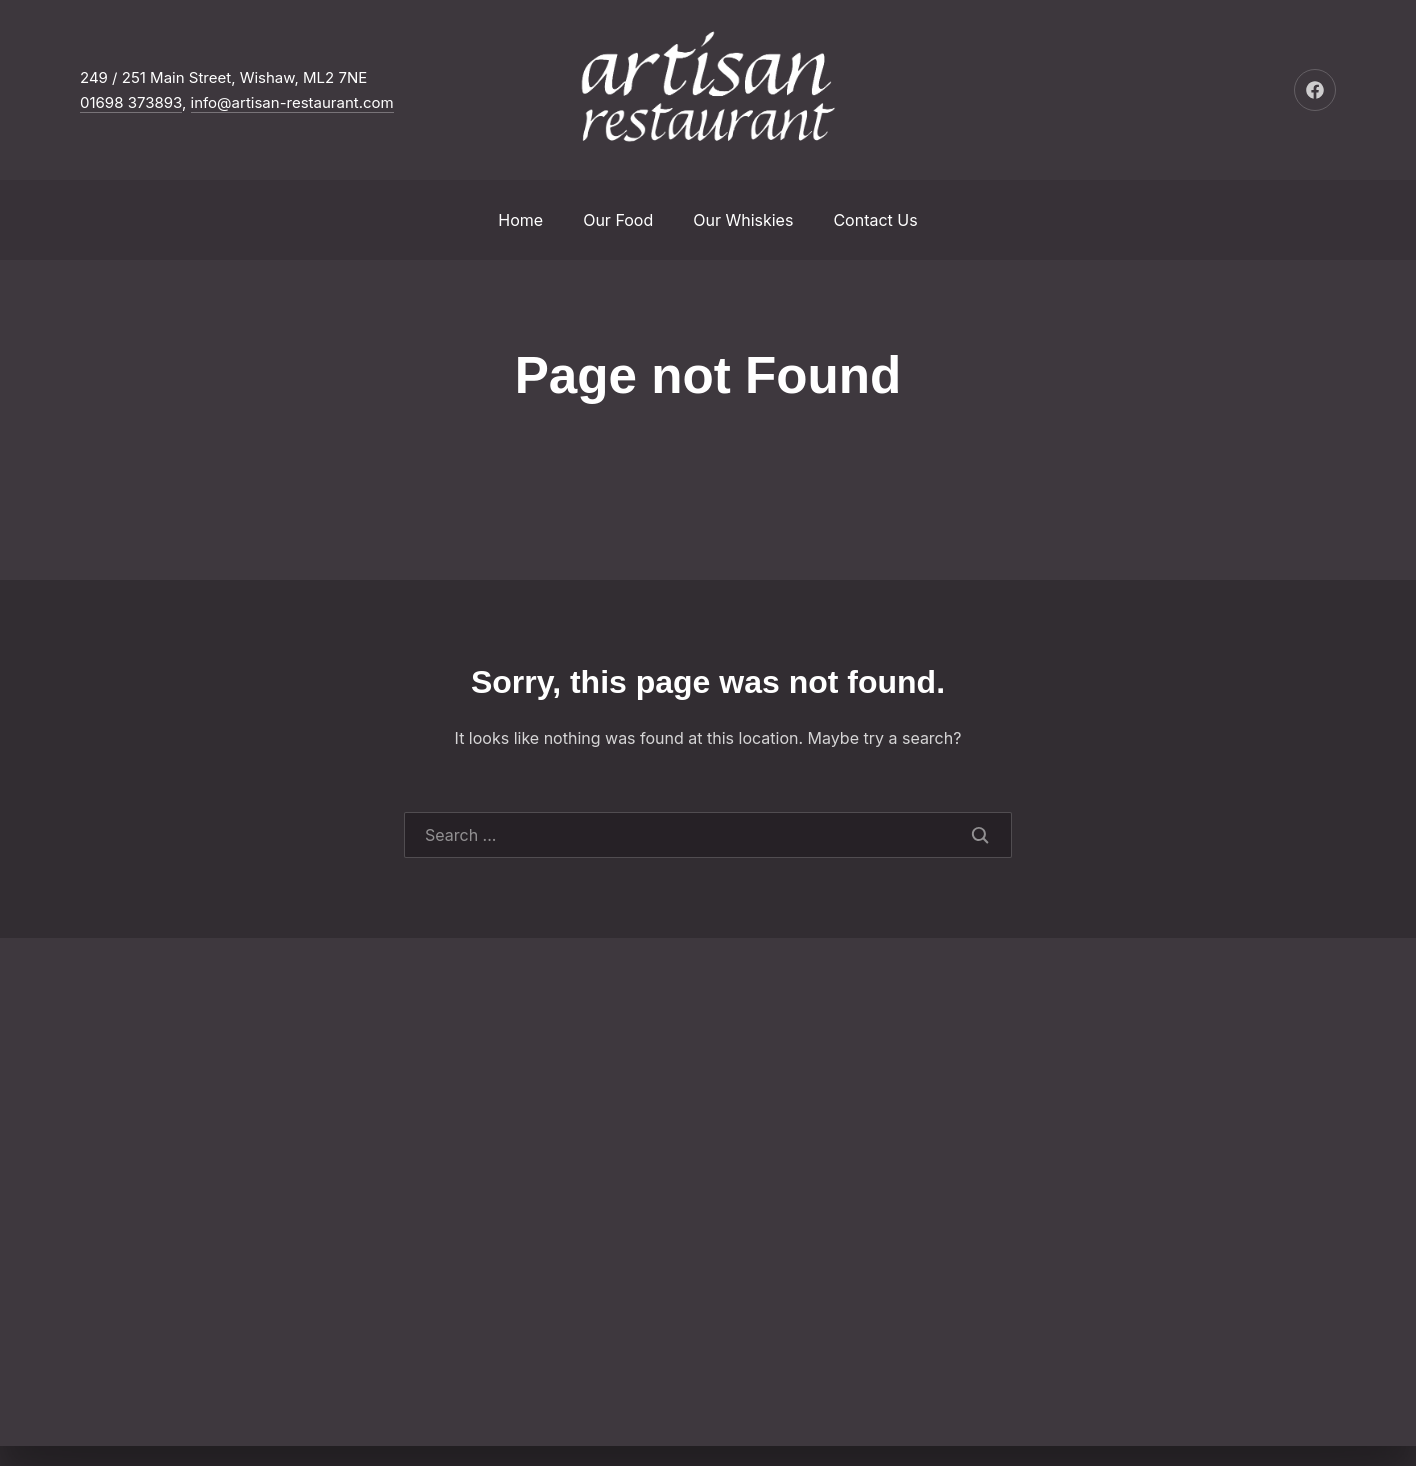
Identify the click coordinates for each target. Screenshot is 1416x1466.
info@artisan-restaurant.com (292, 102)
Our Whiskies (743, 220)
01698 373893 (131, 102)
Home (520, 220)
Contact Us (875, 220)
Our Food (618, 220)
